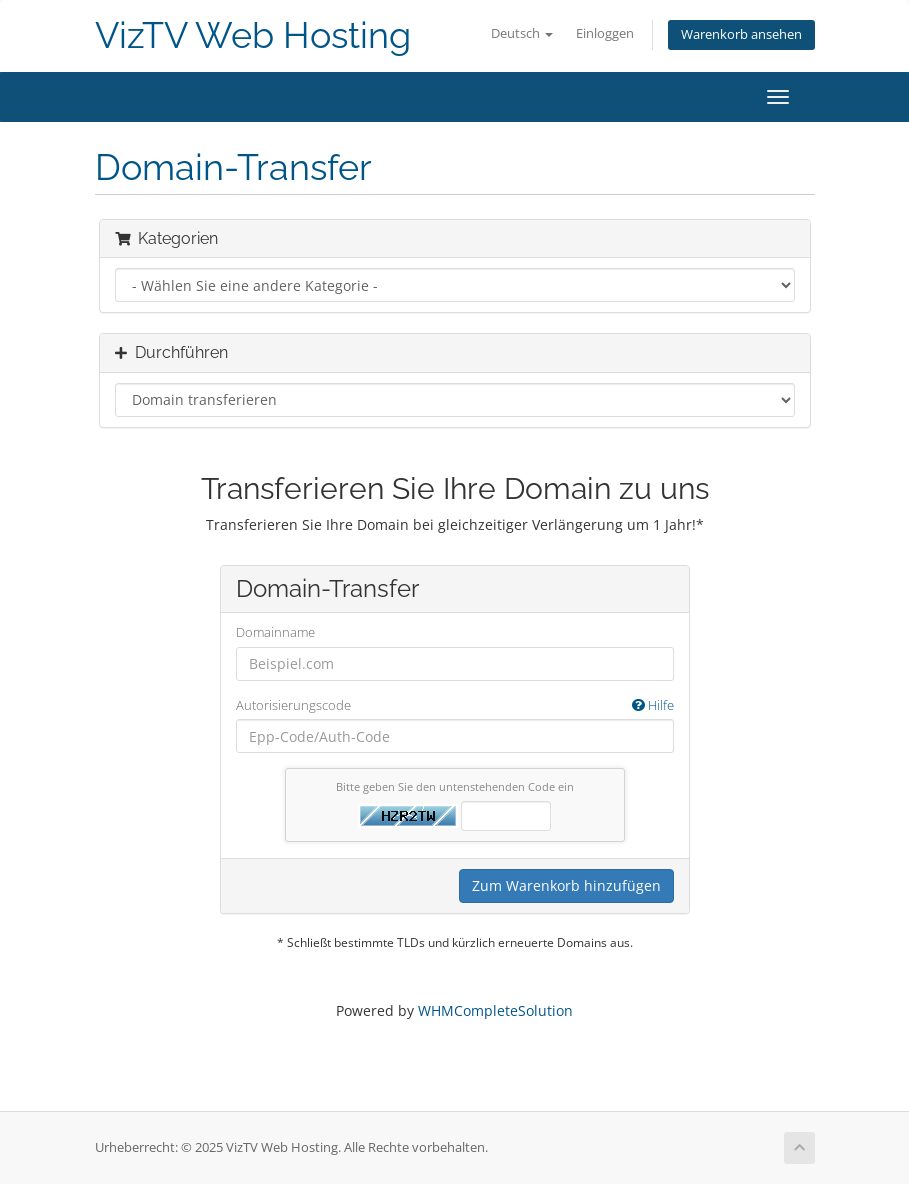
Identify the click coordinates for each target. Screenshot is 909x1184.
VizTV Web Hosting (253, 35)
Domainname (275, 632)
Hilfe (653, 705)
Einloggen (605, 33)
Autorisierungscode (455, 705)
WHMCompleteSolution (495, 1010)
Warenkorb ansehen (741, 34)
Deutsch (522, 33)
